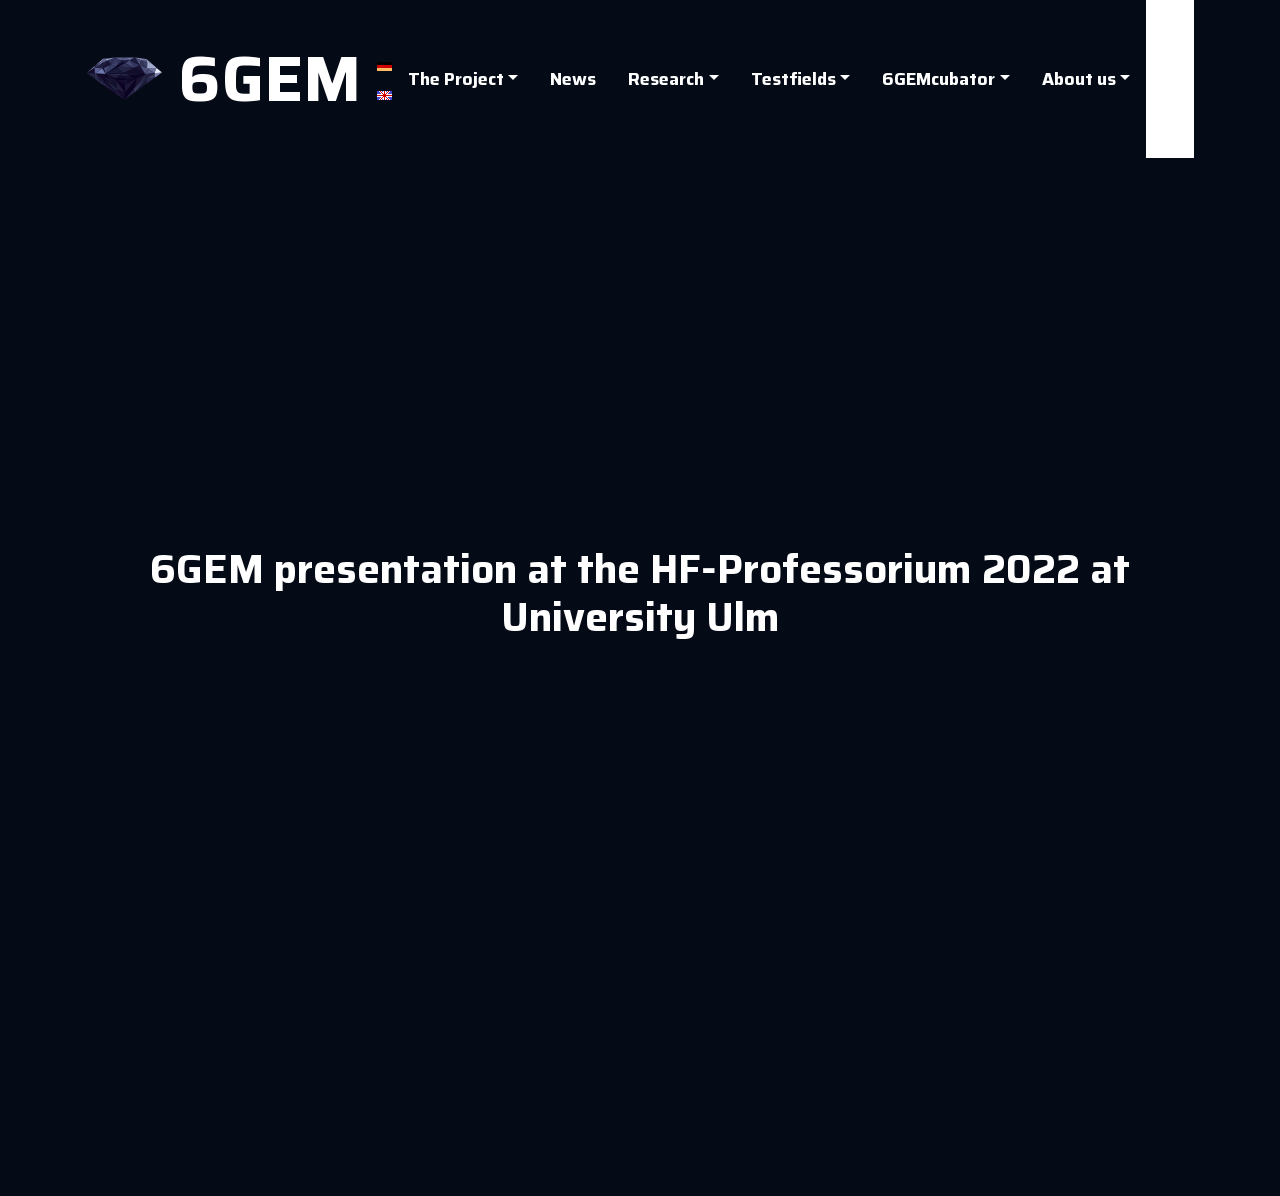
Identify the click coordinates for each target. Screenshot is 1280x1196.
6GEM (269, 78)
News (573, 79)
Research (666, 79)
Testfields (793, 79)
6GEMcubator (938, 79)
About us (1079, 79)
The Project (456, 79)
